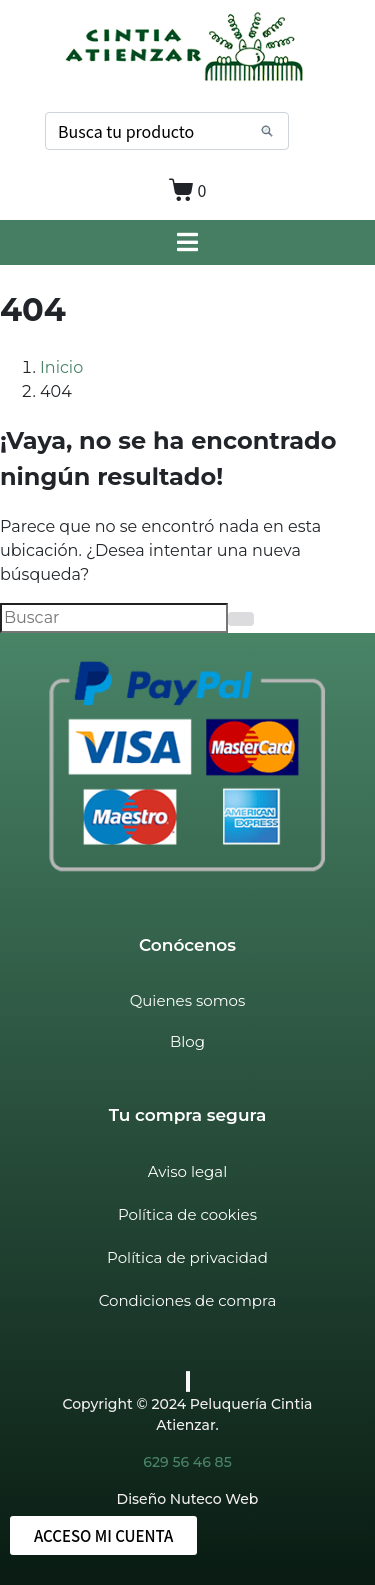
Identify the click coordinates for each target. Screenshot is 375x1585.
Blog (187, 1041)
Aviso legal (187, 1171)
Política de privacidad (187, 1257)
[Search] (267, 131)
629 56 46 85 (187, 1462)
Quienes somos (188, 1000)
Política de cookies (187, 1214)
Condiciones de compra (187, 1300)
